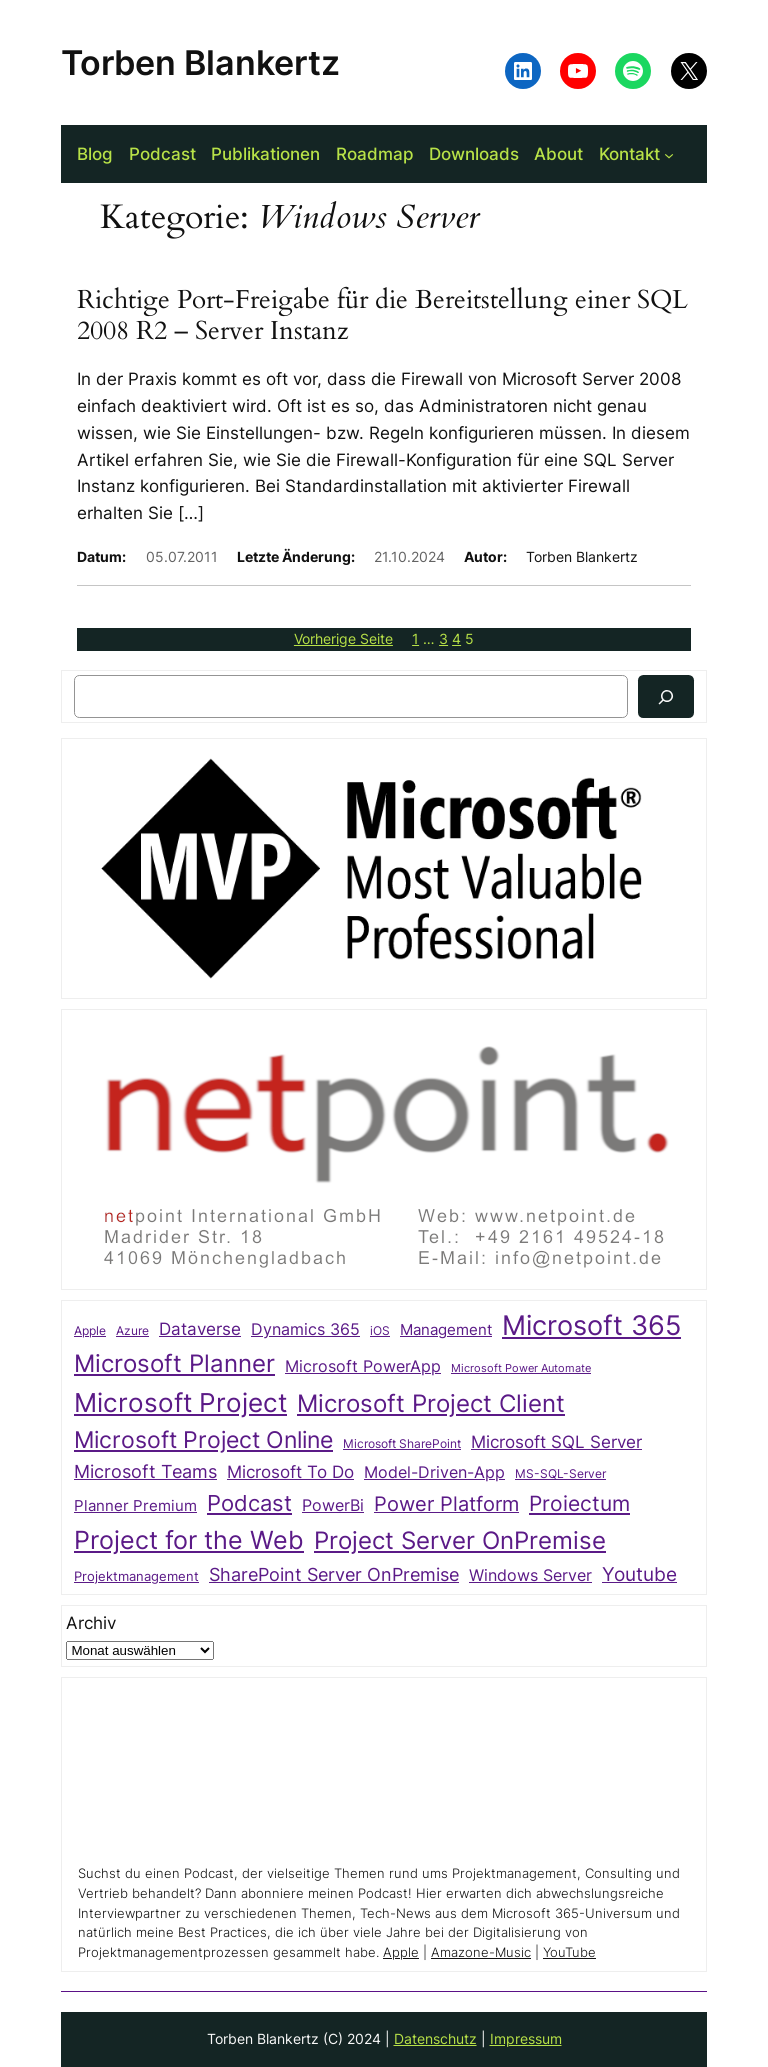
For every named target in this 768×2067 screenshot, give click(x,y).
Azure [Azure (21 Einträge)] (132, 1331)
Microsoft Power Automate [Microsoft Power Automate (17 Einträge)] (521, 1368)
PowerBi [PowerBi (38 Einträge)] (333, 1505)
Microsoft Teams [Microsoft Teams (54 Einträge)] (145, 1471)
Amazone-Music (481, 1952)
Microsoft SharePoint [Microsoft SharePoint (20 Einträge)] (402, 1444)
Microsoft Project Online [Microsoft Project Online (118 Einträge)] (203, 1440)
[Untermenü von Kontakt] (669, 154)
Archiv (91, 1623)
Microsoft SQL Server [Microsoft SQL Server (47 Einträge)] (556, 1442)
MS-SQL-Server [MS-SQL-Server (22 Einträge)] (560, 1473)
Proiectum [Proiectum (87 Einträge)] (579, 1503)
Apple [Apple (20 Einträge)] (90, 1331)
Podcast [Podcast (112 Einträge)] (249, 1502)
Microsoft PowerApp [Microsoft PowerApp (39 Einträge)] (363, 1366)
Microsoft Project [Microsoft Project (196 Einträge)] (180, 1402)
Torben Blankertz (200, 62)
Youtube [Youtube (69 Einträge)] (639, 1574)
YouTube (569, 1952)
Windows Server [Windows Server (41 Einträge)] (530, 1575)
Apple (401, 1952)
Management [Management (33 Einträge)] (446, 1330)
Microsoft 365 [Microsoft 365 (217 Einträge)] (591, 1325)
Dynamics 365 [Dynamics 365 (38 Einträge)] (305, 1329)
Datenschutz (435, 2038)
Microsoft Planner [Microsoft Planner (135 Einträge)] (174, 1363)
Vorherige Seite (343, 638)
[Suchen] (666, 696)
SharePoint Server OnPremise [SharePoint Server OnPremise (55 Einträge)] (334, 1574)
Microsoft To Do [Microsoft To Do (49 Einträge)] (290, 1471)
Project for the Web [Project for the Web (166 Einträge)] (189, 1540)
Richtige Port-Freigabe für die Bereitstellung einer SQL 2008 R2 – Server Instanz (382, 316)
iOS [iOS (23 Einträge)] (380, 1330)
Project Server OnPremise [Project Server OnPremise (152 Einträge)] (460, 1540)
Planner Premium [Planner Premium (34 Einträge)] (135, 1506)
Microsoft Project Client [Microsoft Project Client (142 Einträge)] (431, 1403)
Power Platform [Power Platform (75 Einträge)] (446, 1504)
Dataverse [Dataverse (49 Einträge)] (200, 1328)
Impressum (526, 2038)
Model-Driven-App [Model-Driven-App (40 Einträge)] (434, 1472)
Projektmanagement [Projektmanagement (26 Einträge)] (136, 1576)
